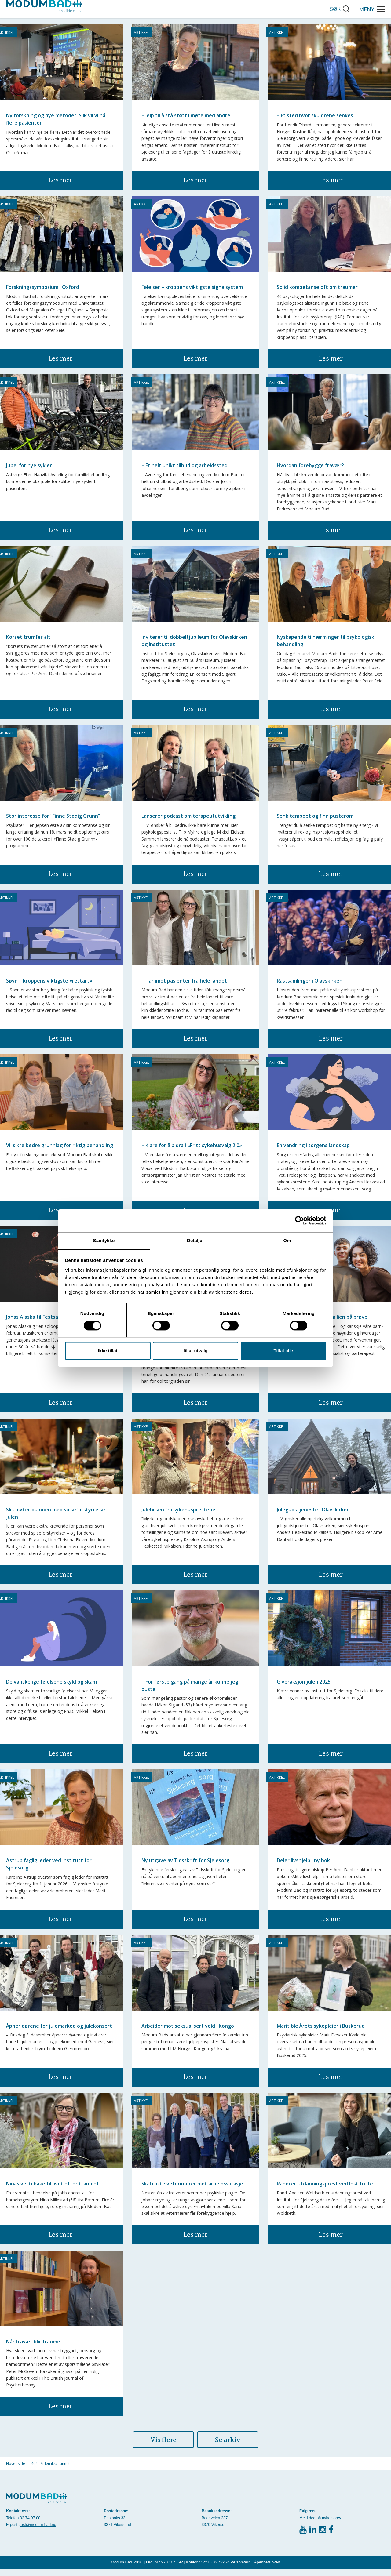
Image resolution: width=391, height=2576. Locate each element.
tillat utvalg (195, 1350)
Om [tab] (287, 1240)
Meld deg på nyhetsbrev (320, 2525)
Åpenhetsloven (267, 2569)
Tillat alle (283, 1350)
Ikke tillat (107, 1350)
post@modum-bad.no (37, 2532)
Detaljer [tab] (195, 1240)
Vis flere (163, 2447)
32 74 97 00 (30, 2525)
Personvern (240, 2569)
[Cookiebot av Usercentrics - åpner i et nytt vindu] (299, 1220)
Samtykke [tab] (104, 1240)
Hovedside (15, 2470)
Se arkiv (227, 2447)
